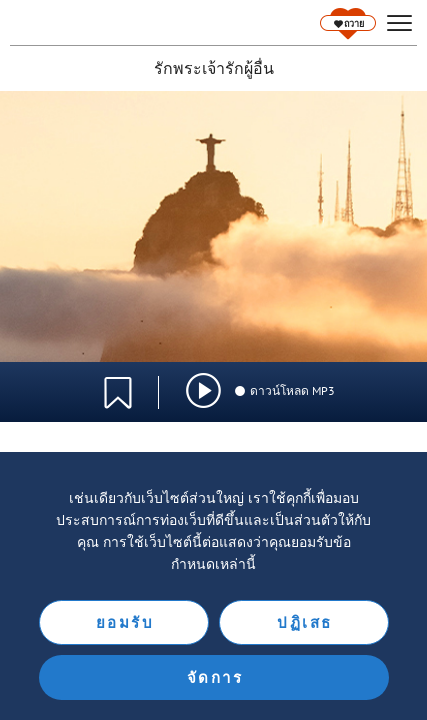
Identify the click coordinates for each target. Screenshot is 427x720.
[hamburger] (399, 23)
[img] (203, 390)
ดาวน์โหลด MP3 (284, 390)
